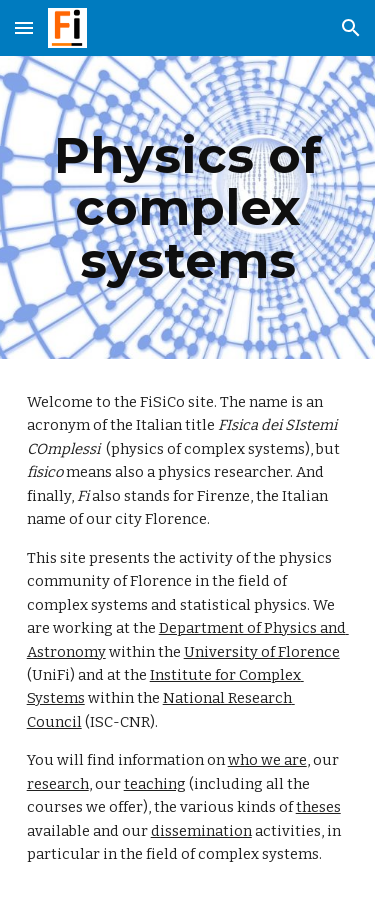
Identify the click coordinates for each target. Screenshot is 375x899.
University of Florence (262, 652)
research (58, 784)
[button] (24, 27)
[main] (188, 207)
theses (318, 807)
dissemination (201, 831)
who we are (267, 760)
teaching (155, 784)
